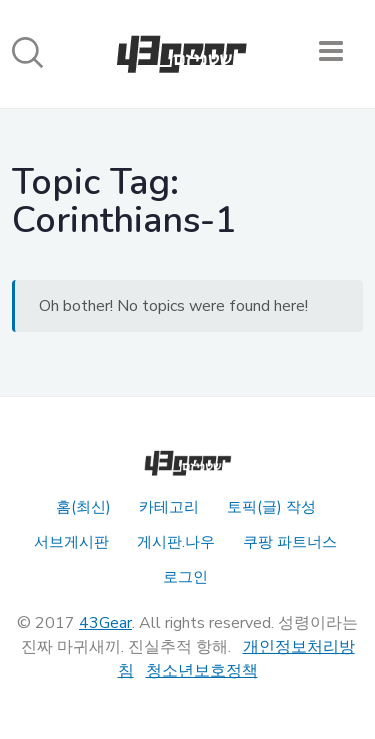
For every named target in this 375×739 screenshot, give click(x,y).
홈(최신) (83, 507)
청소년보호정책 (202, 671)
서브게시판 (71, 542)
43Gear (105, 623)
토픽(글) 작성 (271, 507)
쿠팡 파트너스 (290, 542)
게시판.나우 (176, 542)
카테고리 (169, 507)
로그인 (185, 577)
